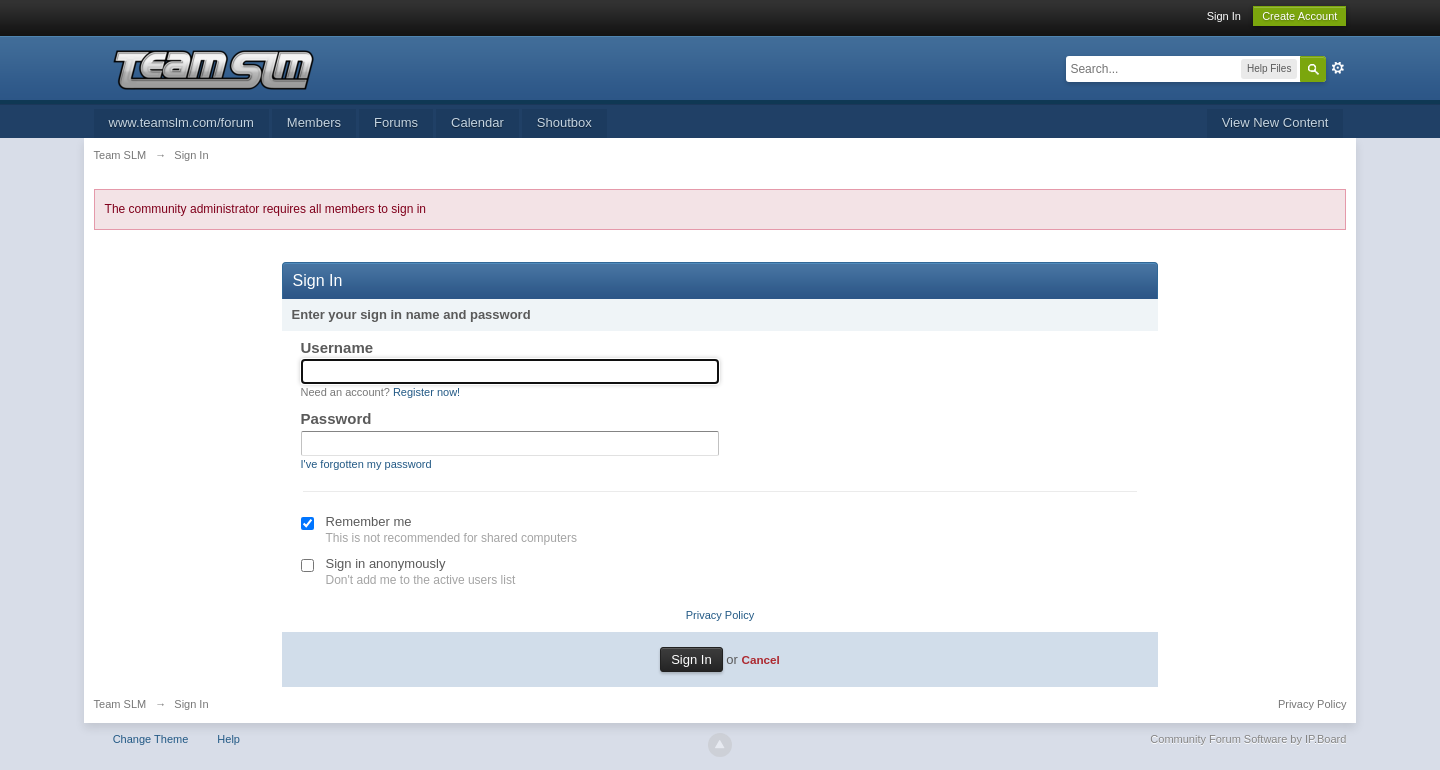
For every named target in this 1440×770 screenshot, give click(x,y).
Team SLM (120, 704)
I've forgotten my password (366, 464)
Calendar (477, 122)
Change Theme (151, 739)
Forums (396, 122)
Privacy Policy (720, 615)
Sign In (1224, 16)
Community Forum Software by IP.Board (1248, 739)
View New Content (1275, 122)
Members (314, 122)
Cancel (760, 659)
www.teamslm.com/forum (181, 122)
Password (336, 418)
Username (337, 347)
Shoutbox (564, 122)
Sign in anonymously (386, 563)
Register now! (426, 392)
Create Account (1299, 16)
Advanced (1338, 68)
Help (228, 739)
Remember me (369, 521)
